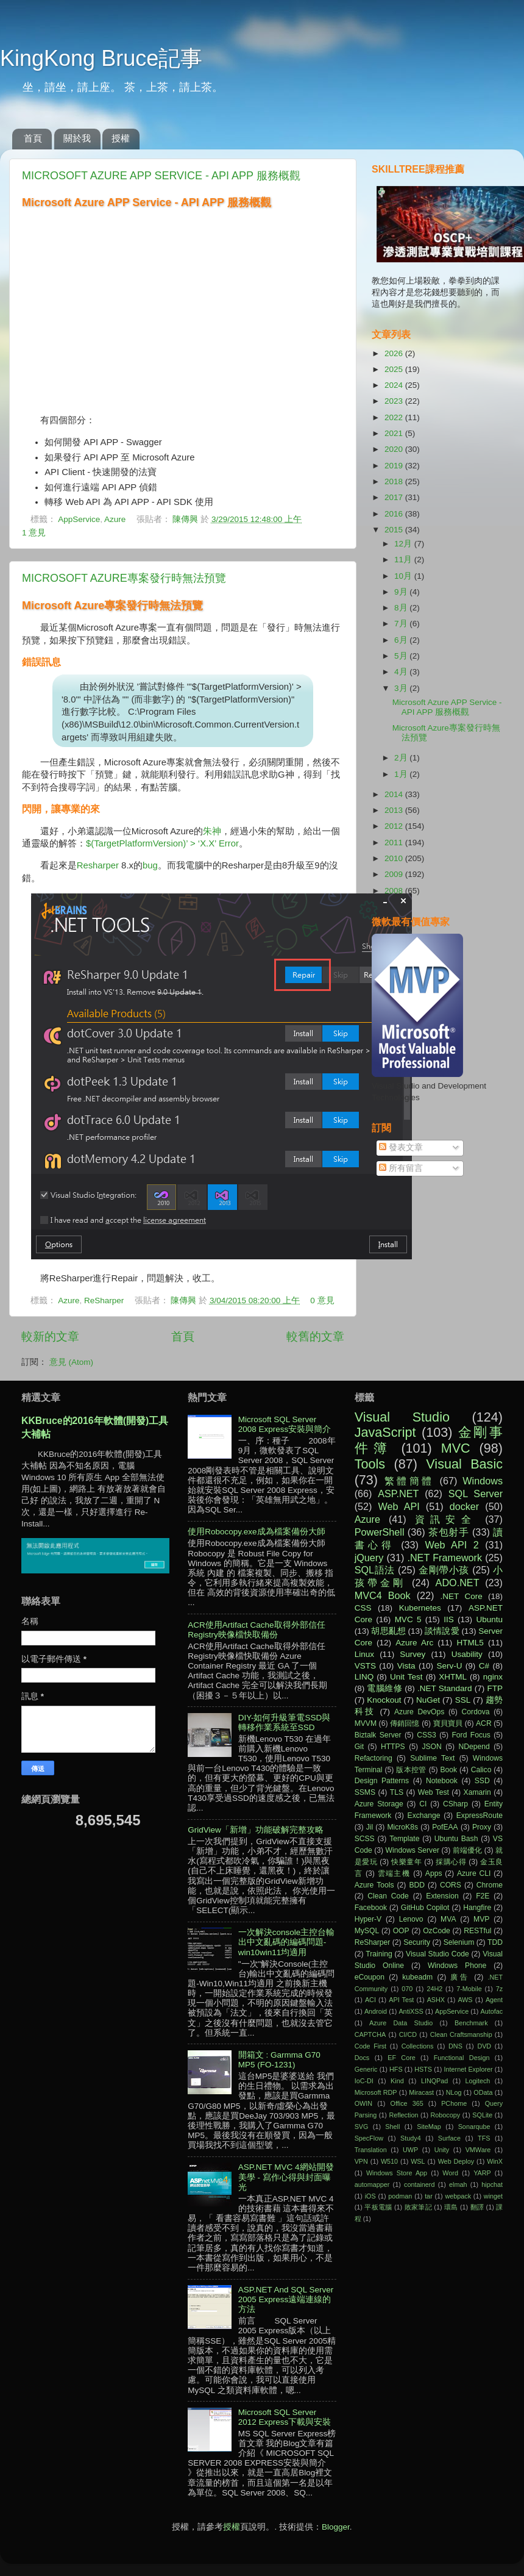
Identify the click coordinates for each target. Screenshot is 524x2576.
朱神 (212, 831)
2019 (394, 465)
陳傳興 (186, 519)
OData (482, 2092)
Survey (412, 1654)
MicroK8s (402, 1827)
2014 (394, 794)
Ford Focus (470, 1735)
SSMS (365, 1792)
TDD (495, 1942)
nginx (493, 1676)
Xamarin (477, 1792)
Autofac (491, 2011)
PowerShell (380, 1531)
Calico (481, 1770)
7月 (401, 623)
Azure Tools (374, 1885)
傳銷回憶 (405, 1723)
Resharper (98, 865)
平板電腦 (378, 2207)
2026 (394, 353)
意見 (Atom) (71, 1362)
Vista (406, 1665)
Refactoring (373, 1758)
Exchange (424, 1815)
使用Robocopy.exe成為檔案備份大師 (256, 1531)
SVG (362, 2126)
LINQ (364, 1676)
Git (359, 1746)
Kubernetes (420, 1607)
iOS (370, 2196)
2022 (394, 417)
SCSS (365, 1838)
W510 (389, 2161)
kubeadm (417, 1977)
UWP (410, 2149)
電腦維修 (384, 1688)
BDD (417, 1885)
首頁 (33, 138)
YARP (482, 2173)
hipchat (492, 2184)
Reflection (403, 2115)
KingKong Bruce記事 (101, 58)
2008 (394, 890)
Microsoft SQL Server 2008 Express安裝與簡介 (284, 1424)
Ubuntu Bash (456, 1838)
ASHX (436, 1999)
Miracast (421, 2092)
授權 (121, 138)
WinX (495, 2161)
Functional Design (462, 2057)
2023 (394, 401)
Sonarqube (474, 2126)
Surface (449, 2138)
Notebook (442, 1780)
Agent (494, 1999)
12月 (404, 543)
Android (375, 2011)
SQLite (482, 2115)
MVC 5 (408, 1619)
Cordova (476, 1712)
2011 (394, 842)
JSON (431, 1746)
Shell (392, 2126)
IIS (449, 1619)
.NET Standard (444, 1688)
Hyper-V (368, 1919)
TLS (396, 1792)
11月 (404, 559)
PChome (454, 2103)
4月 (401, 671)
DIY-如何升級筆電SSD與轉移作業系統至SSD (284, 1722)
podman (400, 2196)
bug (150, 865)
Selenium (459, 1942)
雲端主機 (394, 1873)
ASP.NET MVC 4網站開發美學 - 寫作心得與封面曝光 (286, 2177)
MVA (448, 1919)
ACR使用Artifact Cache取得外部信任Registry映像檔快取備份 (256, 1629)
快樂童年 (406, 1862)
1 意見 (34, 532)
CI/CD (408, 2034)
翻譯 (477, 2207)
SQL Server (475, 1493)
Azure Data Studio (401, 2023)
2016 (394, 513)
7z (499, 1988)
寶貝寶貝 (448, 1723)
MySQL (367, 1931)
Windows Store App (396, 2173)
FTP (495, 1688)
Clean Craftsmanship (461, 2034)
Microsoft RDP (376, 2092)
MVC (455, 1448)
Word (450, 2173)
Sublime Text (432, 1758)
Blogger (336, 2526)
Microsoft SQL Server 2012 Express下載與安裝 (284, 2417)
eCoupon (369, 1977)
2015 (394, 529)
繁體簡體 (409, 1480)
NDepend (474, 1746)
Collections (418, 2046)
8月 (401, 607)
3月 (401, 688)
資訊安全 (446, 1519)
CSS (363, 1607)
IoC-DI (364, 2080)
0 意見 (322, 1300)
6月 (401, 640)
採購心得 (451, 1862)
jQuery (369, 1557)
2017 (394, 497)
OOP (401, 1931)
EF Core (402, 2057)
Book (448, 1770)
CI (423, 1804)
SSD (482, 1780)
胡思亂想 (388, 1631)
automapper (372, 2184)
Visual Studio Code (437, 1954)
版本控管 (411, 1770)
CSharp (455, 1804)
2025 (394, 369)
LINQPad (434, 2080)
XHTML (453, 1676)
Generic (366, 2069)
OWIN (363, 2103)
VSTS (365, 1665)
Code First (370, 2046)
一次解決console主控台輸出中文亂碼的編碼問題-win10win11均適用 (286, 1942)
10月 (404, 576)
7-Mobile (468, 1988)
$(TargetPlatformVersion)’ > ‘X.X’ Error (162, 843)
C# (484, 1665)
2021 (394, 433)
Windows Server (413, 1850)
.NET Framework (444, 1557)
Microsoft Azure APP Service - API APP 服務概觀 (161, 176)
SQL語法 (375, 1569)
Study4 (410, 2138)
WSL (418, 2161)
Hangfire (477, 1907)
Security (416, 1942)
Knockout (384, 1700)
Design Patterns (382, 1780)
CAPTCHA (370, 2034)
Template (404, 1838)
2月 (401, 757)
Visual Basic (464, 1464)
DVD (484, 2046)
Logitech (478, 2080)
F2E (482, 1896)
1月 (401, 774)
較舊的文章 (315, 1336)
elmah (458, 2184)
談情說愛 (442, 1631)
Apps (433, 1873)
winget (493, 2196)
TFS (484, 2138)
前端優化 (467, 1850)
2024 (394, 385)
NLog (454, 2092)
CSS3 (426, 1735)
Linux (364, 1654)
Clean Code (388, 1896)
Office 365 (407, 2103)
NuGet (428, 1700)
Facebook (371, 1907)
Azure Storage (379, 1804)
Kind (397, 2080)
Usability (467, 1654)
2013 (394, 810)
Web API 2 (452, 1544)
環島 (451, 2207)
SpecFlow (369, 2138)
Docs (362, 2057)
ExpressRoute (479, 1815)
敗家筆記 (418, 2207)
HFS (396, 2069)
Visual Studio (402, 1417)
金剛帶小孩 (444, 1569)
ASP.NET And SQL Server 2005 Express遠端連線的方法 (286, 2299)
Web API (399, 1506)
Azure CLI (473, 1873)
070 (407, 1988)
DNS (455, 2046)
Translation (371, 2149)
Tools (370, 1464)
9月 (401, 591)
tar (429, 2196)
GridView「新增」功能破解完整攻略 (256, 1829)
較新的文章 (50, 1336)
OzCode (436, 1931)
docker (465, 1506)
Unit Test (406, 1676)
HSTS (423, 2069)
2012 (394, 826)
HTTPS (393, 1746)
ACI (370, 1999)
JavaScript (385, 1432)
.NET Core (462, 1596)
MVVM (366, 1723)
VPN (361, 2161)
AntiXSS (410, 2011)
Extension (442, 1896)
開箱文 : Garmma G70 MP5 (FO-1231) (279, 2059)
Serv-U (449, 1665)
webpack (458, 2196)
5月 (401, 655)
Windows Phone (457, 1965)
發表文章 (401, 1147)
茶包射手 (448, 1531)
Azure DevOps (419, 1712)
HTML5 (470, 1642)
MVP (481, 1919)
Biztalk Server (378, 1735)
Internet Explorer (468, 2069)
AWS (465, 1999)
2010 (394, 858)
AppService (79, 519)
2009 (394, 874)
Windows (482, 1480)
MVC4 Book (383, 1595)
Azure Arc (414, 1642)
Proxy (481, 1827)
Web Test (433, 1792)
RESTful (477, 1931)
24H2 (434, 1988)
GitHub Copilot (425, 1907)
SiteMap (429, 2126)
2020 (394, 449)
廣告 (460, 1977)
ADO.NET (458, 1582)
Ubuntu (489, 1619)
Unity (442, 2149)
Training (379, 1954)
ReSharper (104, 1300)
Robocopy (446, 2115)
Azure (115, 519)
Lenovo (411, 1919)
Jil (369, 1827)
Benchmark (471, 2023)
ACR (484, 1723)
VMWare (478, 2149)
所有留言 (401, 1168)
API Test (401, 1999)
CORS (450, 1885)
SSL (463, 1700)
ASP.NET (398, 1493)
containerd (419, 2184)
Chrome (489, 1885)
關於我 (77, 138)
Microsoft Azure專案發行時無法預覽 (124, 578)
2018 (394, 481)
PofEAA (445, 1827)
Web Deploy (456, 2161)
